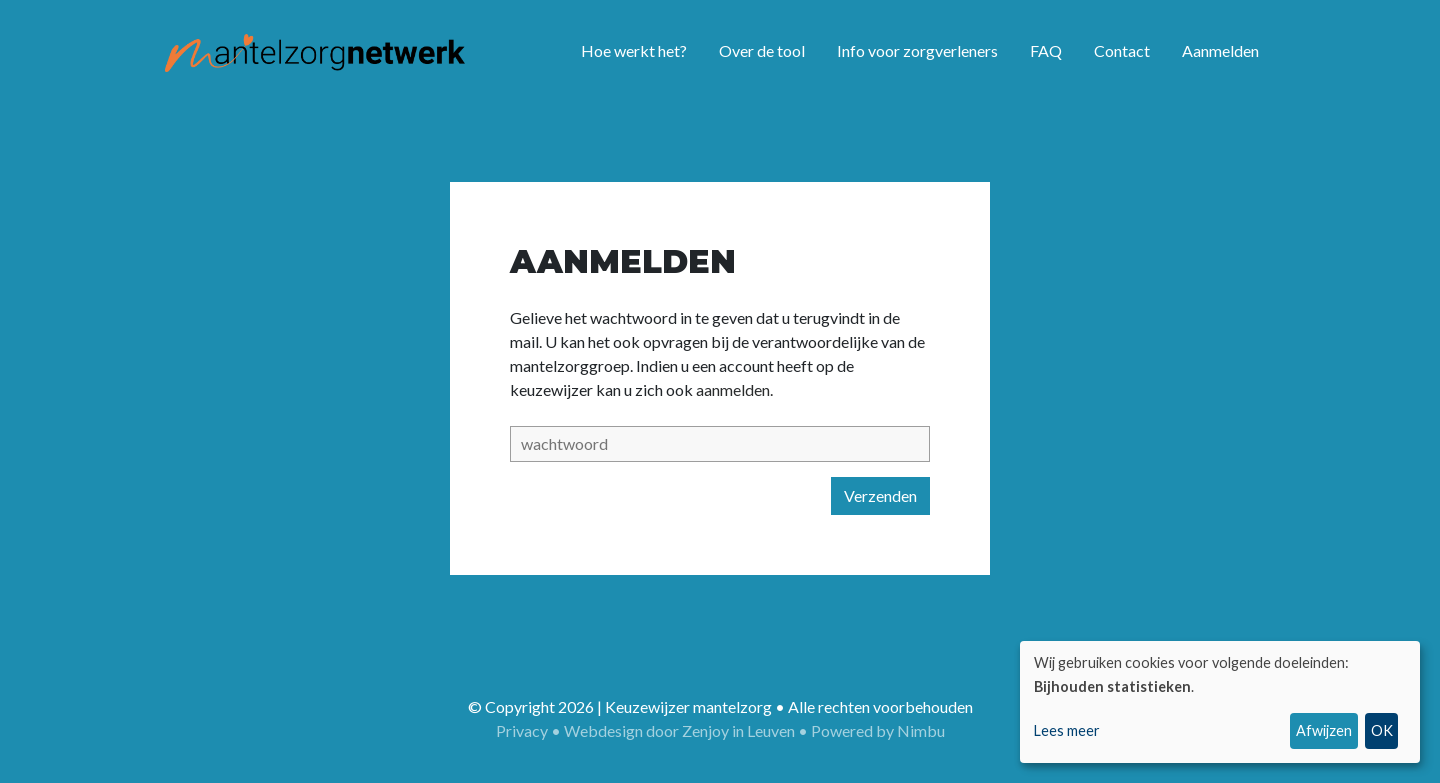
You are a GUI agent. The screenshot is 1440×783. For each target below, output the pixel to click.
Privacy (522, 730)
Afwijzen (1324, 730)
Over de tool (762, 50)
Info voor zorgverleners (917, 50)
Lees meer (1067, 731)
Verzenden (880, 495)
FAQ (1046, 50)
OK (1382, 730)
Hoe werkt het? (634, 50)
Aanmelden (1220, 50)
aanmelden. (734, 389)
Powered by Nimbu (878, 730)
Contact (1122, 50)
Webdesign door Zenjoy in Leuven (679, 730)
